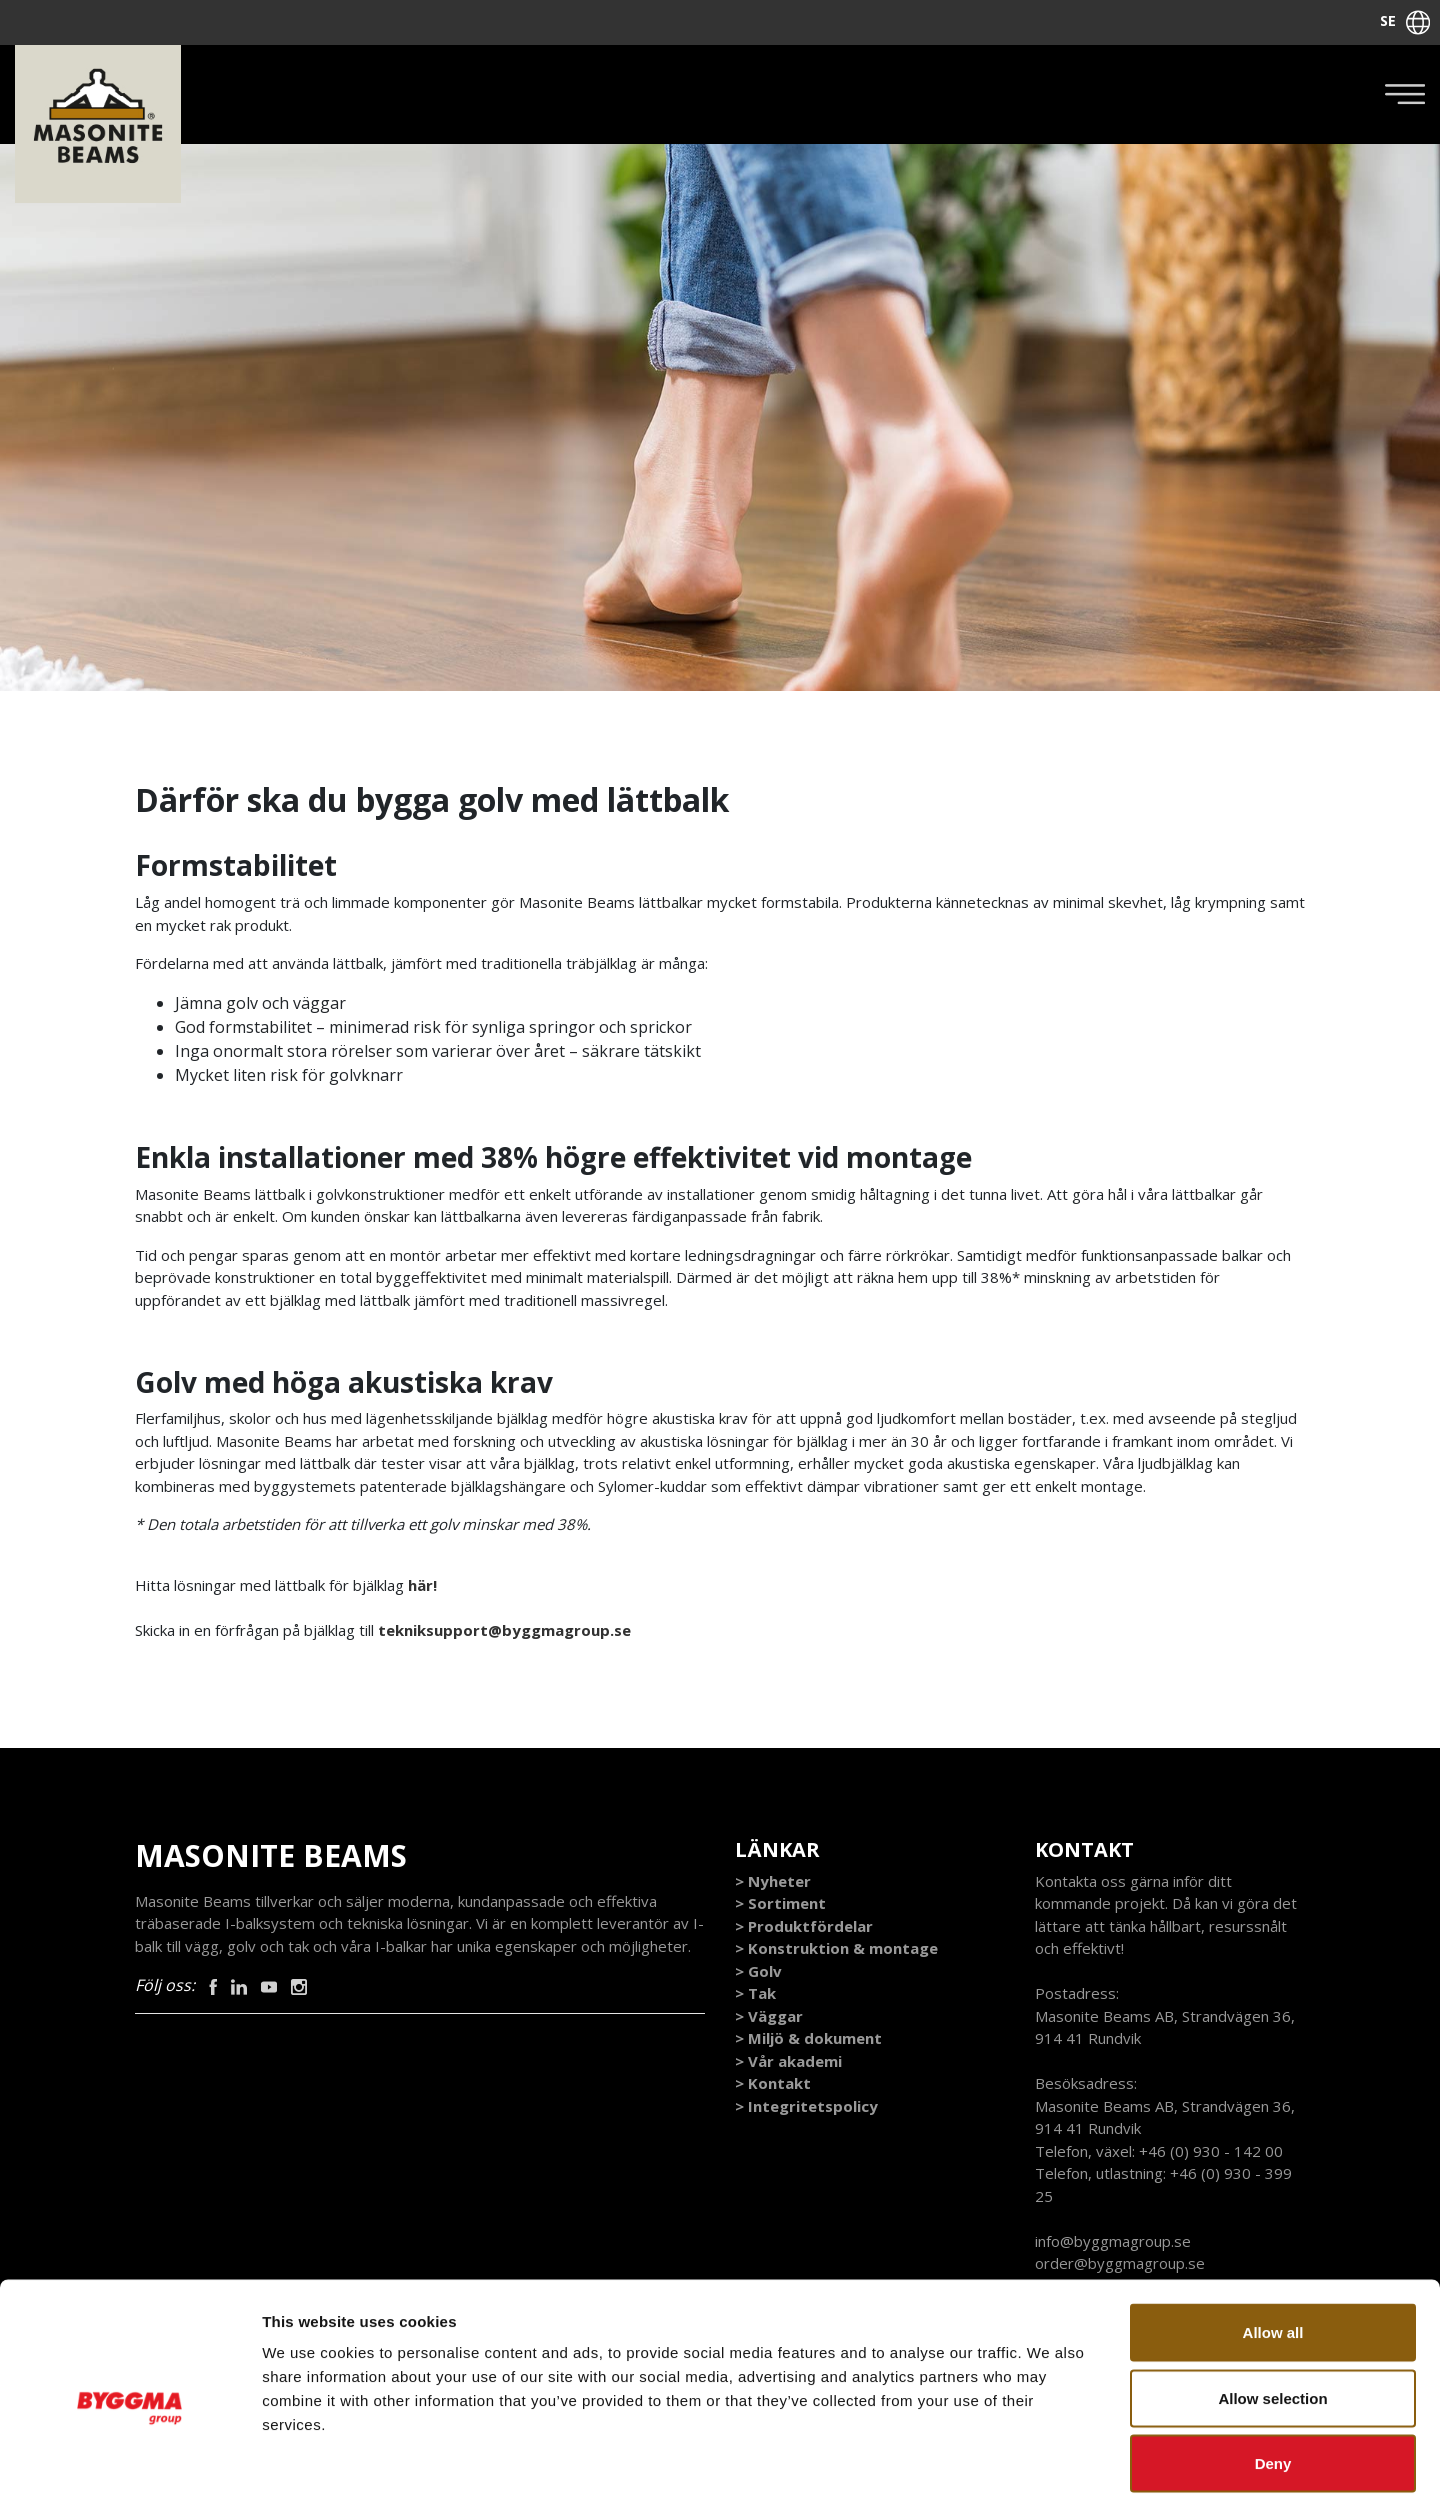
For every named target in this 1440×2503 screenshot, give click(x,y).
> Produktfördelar (804, 1927)
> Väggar (769, 2017)
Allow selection (1272, 2306)
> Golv (758, 1972)
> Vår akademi (788, 2062)
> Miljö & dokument (808, 2039)
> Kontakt (773, 2084)
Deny (1273, 2371)
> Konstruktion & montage (836, 1949)
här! (424, 1586)
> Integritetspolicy (806, 2107)
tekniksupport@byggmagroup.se (506, 1631)
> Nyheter (773, 1882)
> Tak (755, 1994)
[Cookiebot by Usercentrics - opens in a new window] (129, 2464)
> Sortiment (780, 1904)
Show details (1049, 2463)
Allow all (1273, 2240)
